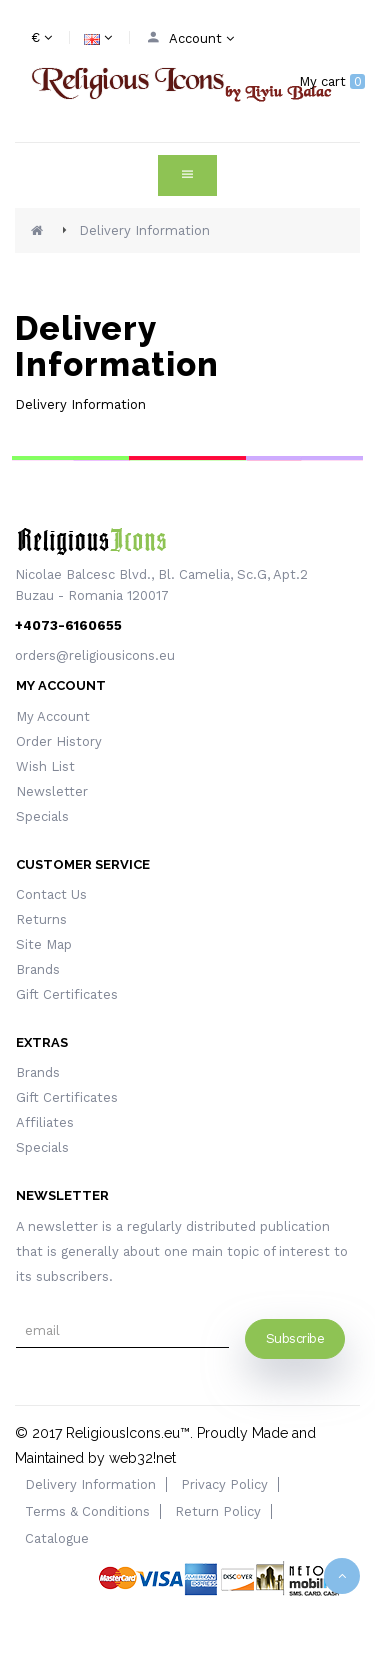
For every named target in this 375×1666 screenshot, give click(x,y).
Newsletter (52, 791)
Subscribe (295, 1338)
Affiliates (45, 1122)
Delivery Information (144, 230)
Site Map (44, 944)
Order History (59, 741)
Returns (41, 919)
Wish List (45, 766)
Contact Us (51, 894)
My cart (332, 81)
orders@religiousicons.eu (95, 655)
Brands (38, 969)
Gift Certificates (67, 994)
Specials (42, 816)
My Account (53, 716)
